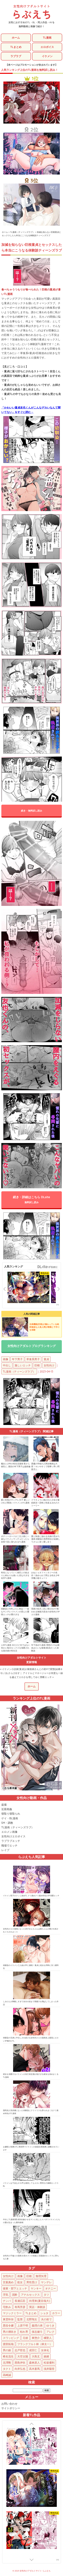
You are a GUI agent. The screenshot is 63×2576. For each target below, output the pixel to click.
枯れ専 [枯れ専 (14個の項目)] (24, 2331)
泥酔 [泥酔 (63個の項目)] (14, 2294)
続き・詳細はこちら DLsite (31, 1199)
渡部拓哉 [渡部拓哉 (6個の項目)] (8, 2344)
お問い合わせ (9, 2403)
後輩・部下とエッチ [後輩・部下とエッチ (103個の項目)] (15, 2288)
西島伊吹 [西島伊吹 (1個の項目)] (20, 2362)
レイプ (5, 1850)
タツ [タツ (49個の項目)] (46, 2294)
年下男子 (17, 1359)
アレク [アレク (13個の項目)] (50, 2331)
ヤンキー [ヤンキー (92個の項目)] (36, 2288)
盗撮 (4, 1804)
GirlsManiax (47, 1267)
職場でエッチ (9, 1845)
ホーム (16, 37)
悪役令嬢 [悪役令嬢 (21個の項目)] (8, 2325)
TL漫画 (47, 37)
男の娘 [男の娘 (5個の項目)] (7, 2350)
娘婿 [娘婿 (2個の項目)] (46, 2356)
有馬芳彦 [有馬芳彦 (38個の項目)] (20, 2307)
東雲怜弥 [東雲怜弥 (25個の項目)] (8, 2319)
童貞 (46, 1359)
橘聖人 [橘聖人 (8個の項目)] (48, 2338)
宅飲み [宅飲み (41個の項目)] (7, 2307)
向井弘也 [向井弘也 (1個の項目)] (20, 2368)
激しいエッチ (23, 1365)
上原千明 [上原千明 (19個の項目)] (22, 2325)
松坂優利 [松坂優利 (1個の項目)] (49, 2362)
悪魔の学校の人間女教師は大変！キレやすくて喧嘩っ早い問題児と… (45, 1466)
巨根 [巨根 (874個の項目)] (29, 2276)
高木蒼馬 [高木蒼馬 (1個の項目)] (34, 2368)
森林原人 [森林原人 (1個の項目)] (34, 2362)
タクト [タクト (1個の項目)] (7, 2368)
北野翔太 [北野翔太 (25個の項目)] (31, 2319)
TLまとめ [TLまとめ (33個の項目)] (30, 2313)
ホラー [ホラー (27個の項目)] (56, 2313)
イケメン (47, 56)
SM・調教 (7, 1822)
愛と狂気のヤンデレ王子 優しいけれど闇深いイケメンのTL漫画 (15, 1501)
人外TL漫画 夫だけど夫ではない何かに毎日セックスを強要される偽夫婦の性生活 (15, 1648)
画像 (5, 1359)
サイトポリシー (10, 2408)
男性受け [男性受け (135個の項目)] (31, 2282)
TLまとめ (16, 47)
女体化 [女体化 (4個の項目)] (45, 2350)
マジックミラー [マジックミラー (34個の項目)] (12, 2313)
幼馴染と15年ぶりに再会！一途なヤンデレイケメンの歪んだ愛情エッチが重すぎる (15, 1611)
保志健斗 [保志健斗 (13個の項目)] (37, 2331)
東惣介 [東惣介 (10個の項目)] (36, 2338)
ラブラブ (15, 56)
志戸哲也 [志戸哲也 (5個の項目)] (20, 2350)
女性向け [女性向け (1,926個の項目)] (8, 2276)
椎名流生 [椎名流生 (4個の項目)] (8, 2356)
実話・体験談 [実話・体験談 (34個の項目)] (37, 2307)
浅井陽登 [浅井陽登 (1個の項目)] (49, 2368)
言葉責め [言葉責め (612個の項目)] (8, 2282)
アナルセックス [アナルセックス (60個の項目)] (30, 2294)
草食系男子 (33, 1359)
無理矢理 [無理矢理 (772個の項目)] (41, 2276)
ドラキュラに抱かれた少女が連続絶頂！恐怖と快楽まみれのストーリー (45, 1503)
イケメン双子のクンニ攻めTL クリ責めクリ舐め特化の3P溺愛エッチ (31, 1895)
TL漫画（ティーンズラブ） (19, 1371)
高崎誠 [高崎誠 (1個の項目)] (7, 2375)
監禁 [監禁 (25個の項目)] (20, 2319)
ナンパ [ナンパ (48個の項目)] (7, 2300)
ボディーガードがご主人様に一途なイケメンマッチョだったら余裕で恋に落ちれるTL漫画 (15, 1539)
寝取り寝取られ (10, 1813)
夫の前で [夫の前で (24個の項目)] (46, 2319)
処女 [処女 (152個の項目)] (20, 2282)
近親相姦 (6, 1809)
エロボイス (47, 47)
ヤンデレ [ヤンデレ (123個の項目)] (46, 2282)
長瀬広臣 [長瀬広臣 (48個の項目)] (20, 2300)
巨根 (37, 1365)
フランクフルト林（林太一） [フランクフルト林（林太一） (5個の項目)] (34, 2344)
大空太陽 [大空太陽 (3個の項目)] (22, 2356)
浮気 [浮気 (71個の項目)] (5, 2294)
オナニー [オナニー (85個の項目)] (50, 2288)
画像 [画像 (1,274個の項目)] (20, 2276)
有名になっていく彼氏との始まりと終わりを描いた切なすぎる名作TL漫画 (15, 1575)
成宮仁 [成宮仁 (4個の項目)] (33, 2350)
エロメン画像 (9, 1831)
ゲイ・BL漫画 (9, 1818)
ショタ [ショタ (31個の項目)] (44, 2313)
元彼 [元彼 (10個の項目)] (25, 2338)
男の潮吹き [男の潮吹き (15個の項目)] (9, 2331)
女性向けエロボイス (13, 1836)
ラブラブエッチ (10, 1840)
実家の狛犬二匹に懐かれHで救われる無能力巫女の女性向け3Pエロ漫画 (45, 1611)
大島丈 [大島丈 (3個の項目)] (36, 2356)
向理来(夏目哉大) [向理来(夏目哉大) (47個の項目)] (39, 2300)
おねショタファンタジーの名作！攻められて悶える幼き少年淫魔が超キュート (45, 1575)
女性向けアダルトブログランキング (31, 1346)
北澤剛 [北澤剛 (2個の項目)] (7, 2362)
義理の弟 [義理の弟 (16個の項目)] (37, 2325)
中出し (7, 1365)
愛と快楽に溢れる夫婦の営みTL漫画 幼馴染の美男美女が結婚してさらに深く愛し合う (45, 1539)
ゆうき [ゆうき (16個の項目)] (50, 2325)
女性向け (49, 1365)
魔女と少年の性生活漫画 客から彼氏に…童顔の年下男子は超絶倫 (15, 1465)
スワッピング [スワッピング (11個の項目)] (11, 2338)
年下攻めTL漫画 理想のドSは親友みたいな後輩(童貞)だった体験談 (45, 1648)
